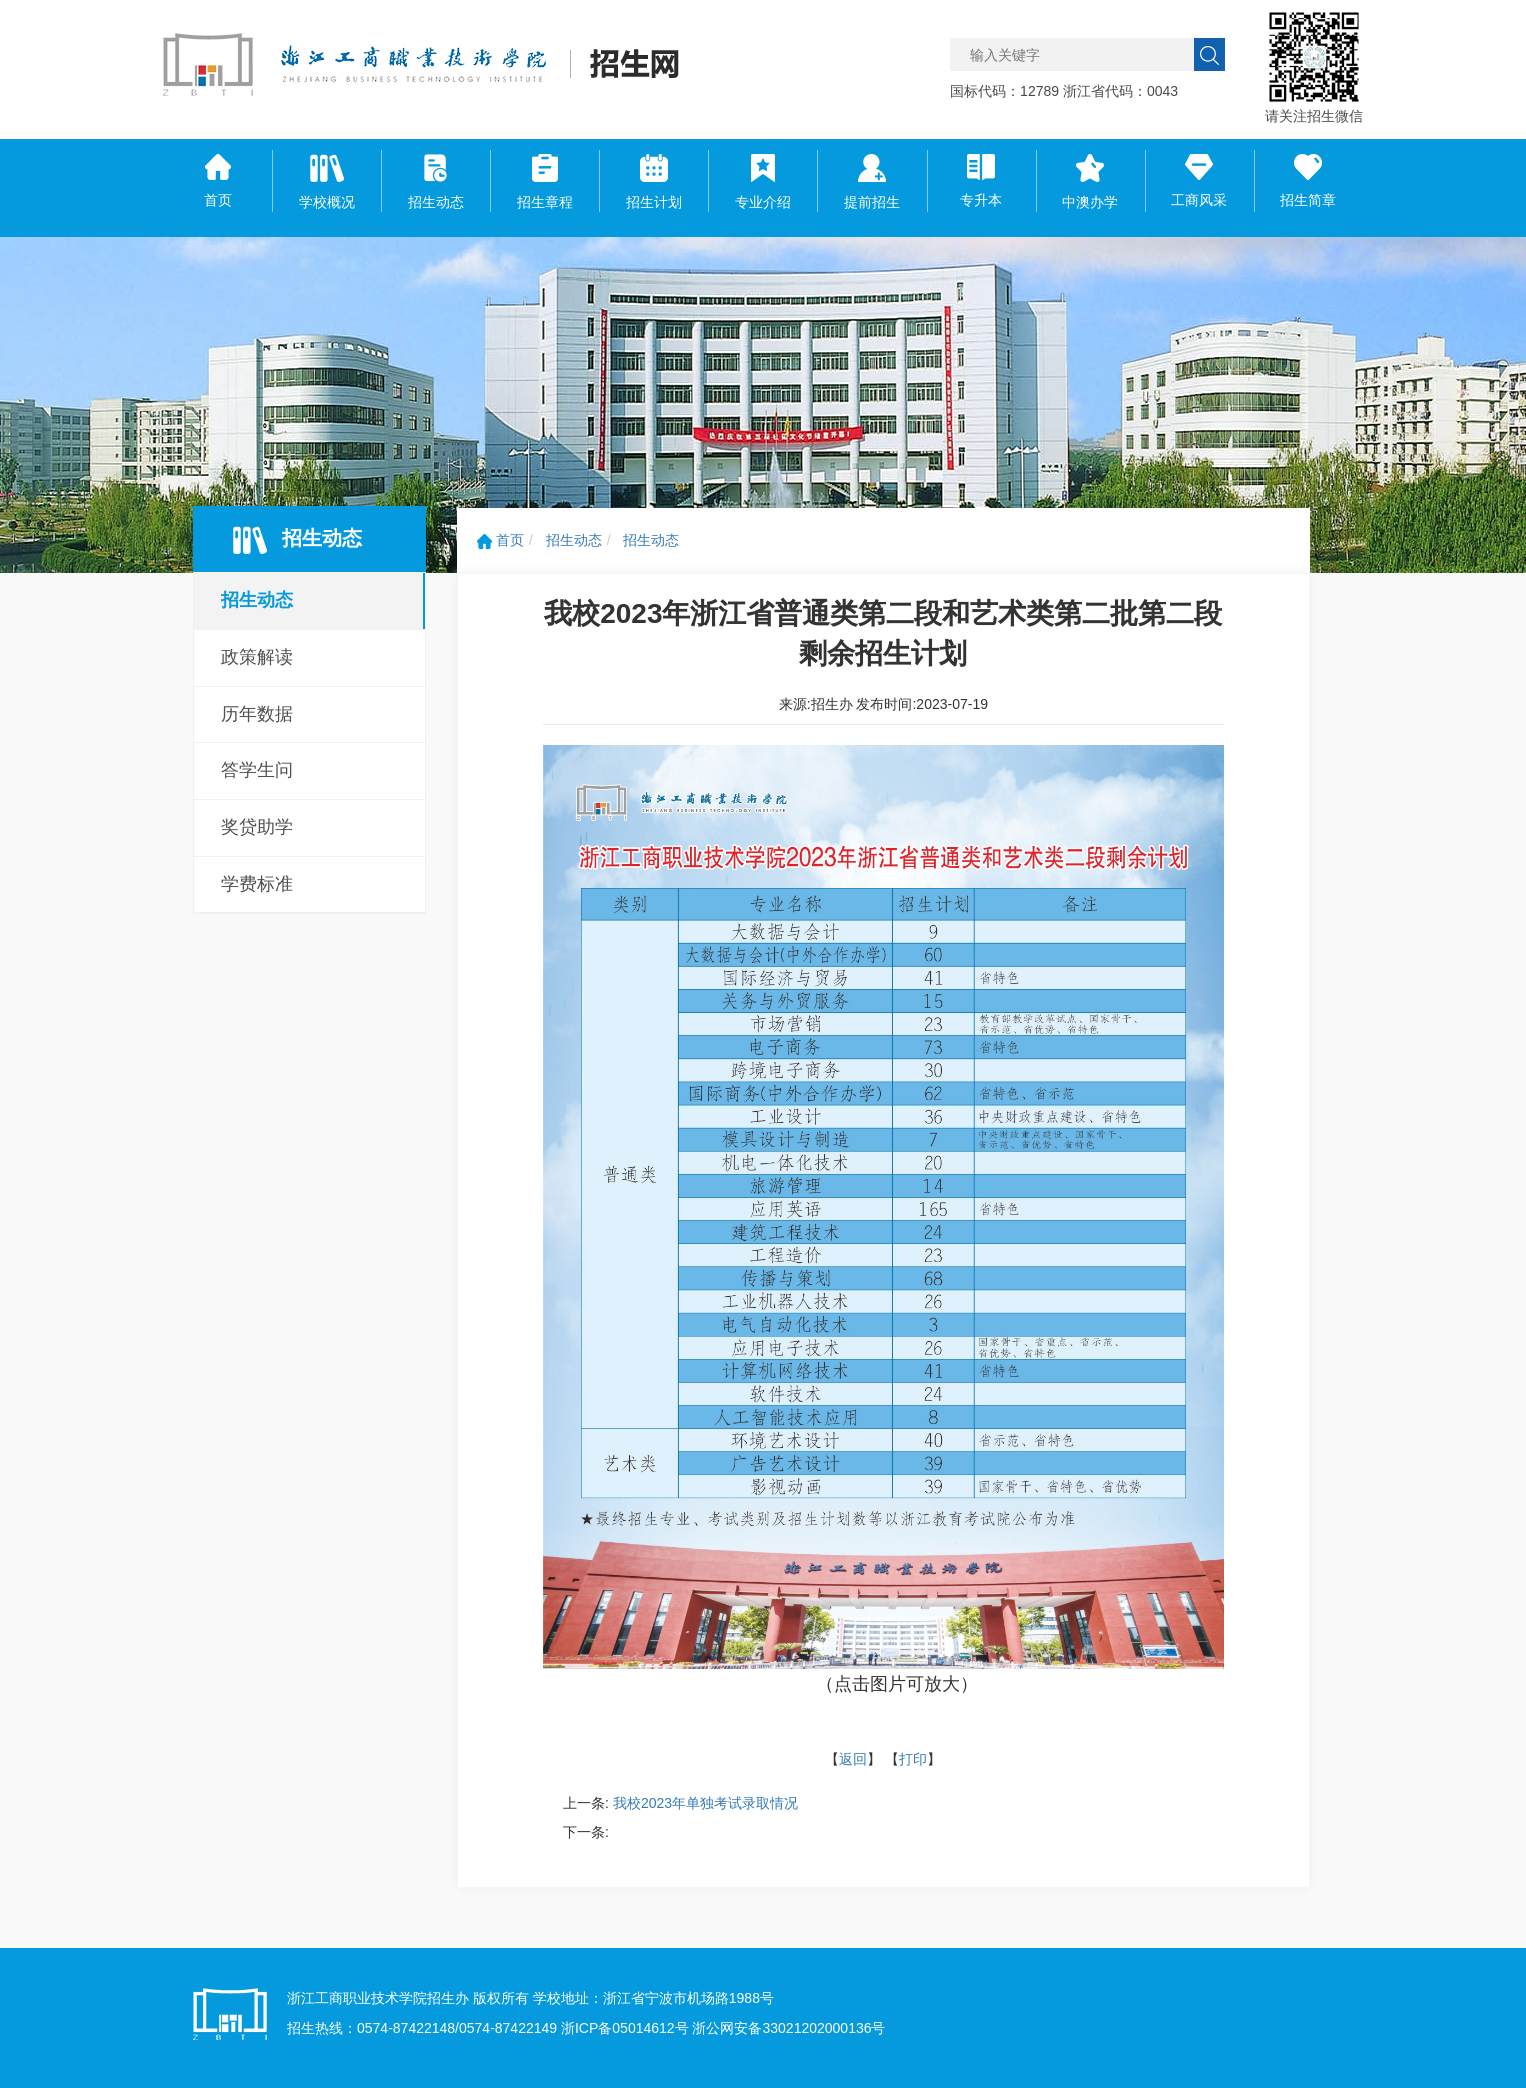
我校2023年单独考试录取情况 (705, 1803)
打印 (913, 1759)
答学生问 (257, 770)
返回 (853, 1759)
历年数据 (257, 714)
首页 (500, 540)
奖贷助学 (257, 827)
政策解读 (257, 657)
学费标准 (257, 884)
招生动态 (257, 600)
